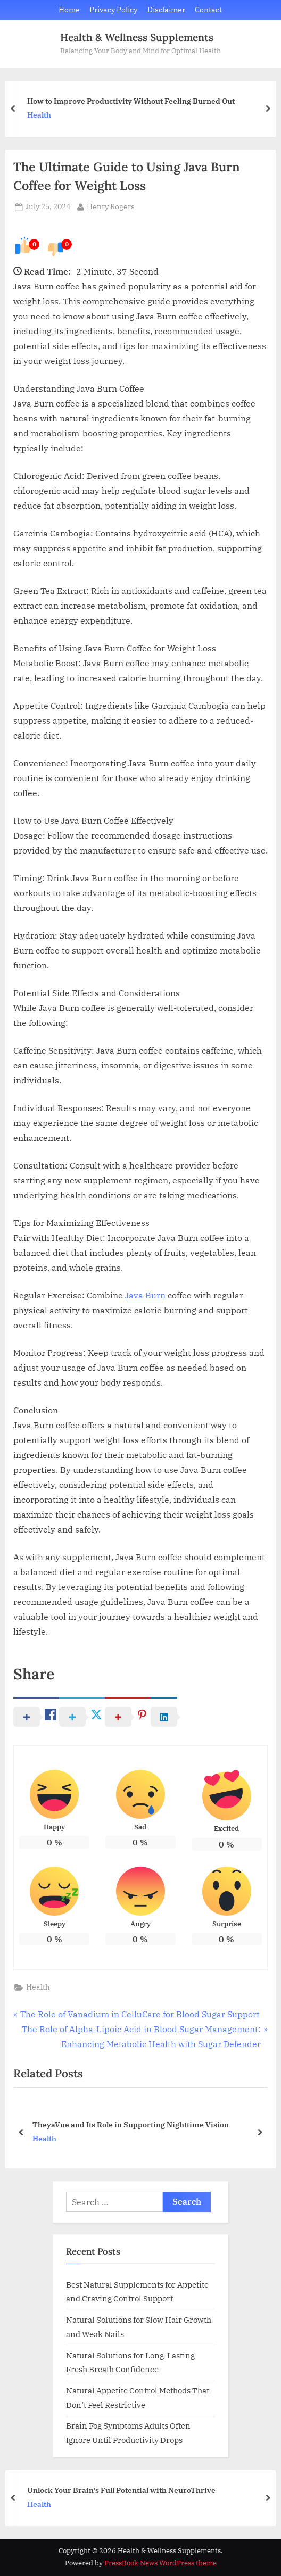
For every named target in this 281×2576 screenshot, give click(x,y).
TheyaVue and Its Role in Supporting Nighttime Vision (130, 2124)
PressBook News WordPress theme (160, 2562)
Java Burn (145, 1295)
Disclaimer (166, 9)
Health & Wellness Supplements (136, 37)
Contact (208, 9)
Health (39, 115)
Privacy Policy (113, 9)
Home (69, 9)
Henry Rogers (111, 206)
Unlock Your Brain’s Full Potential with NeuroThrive (121, 2489)
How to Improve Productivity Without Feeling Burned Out (131, 101)
